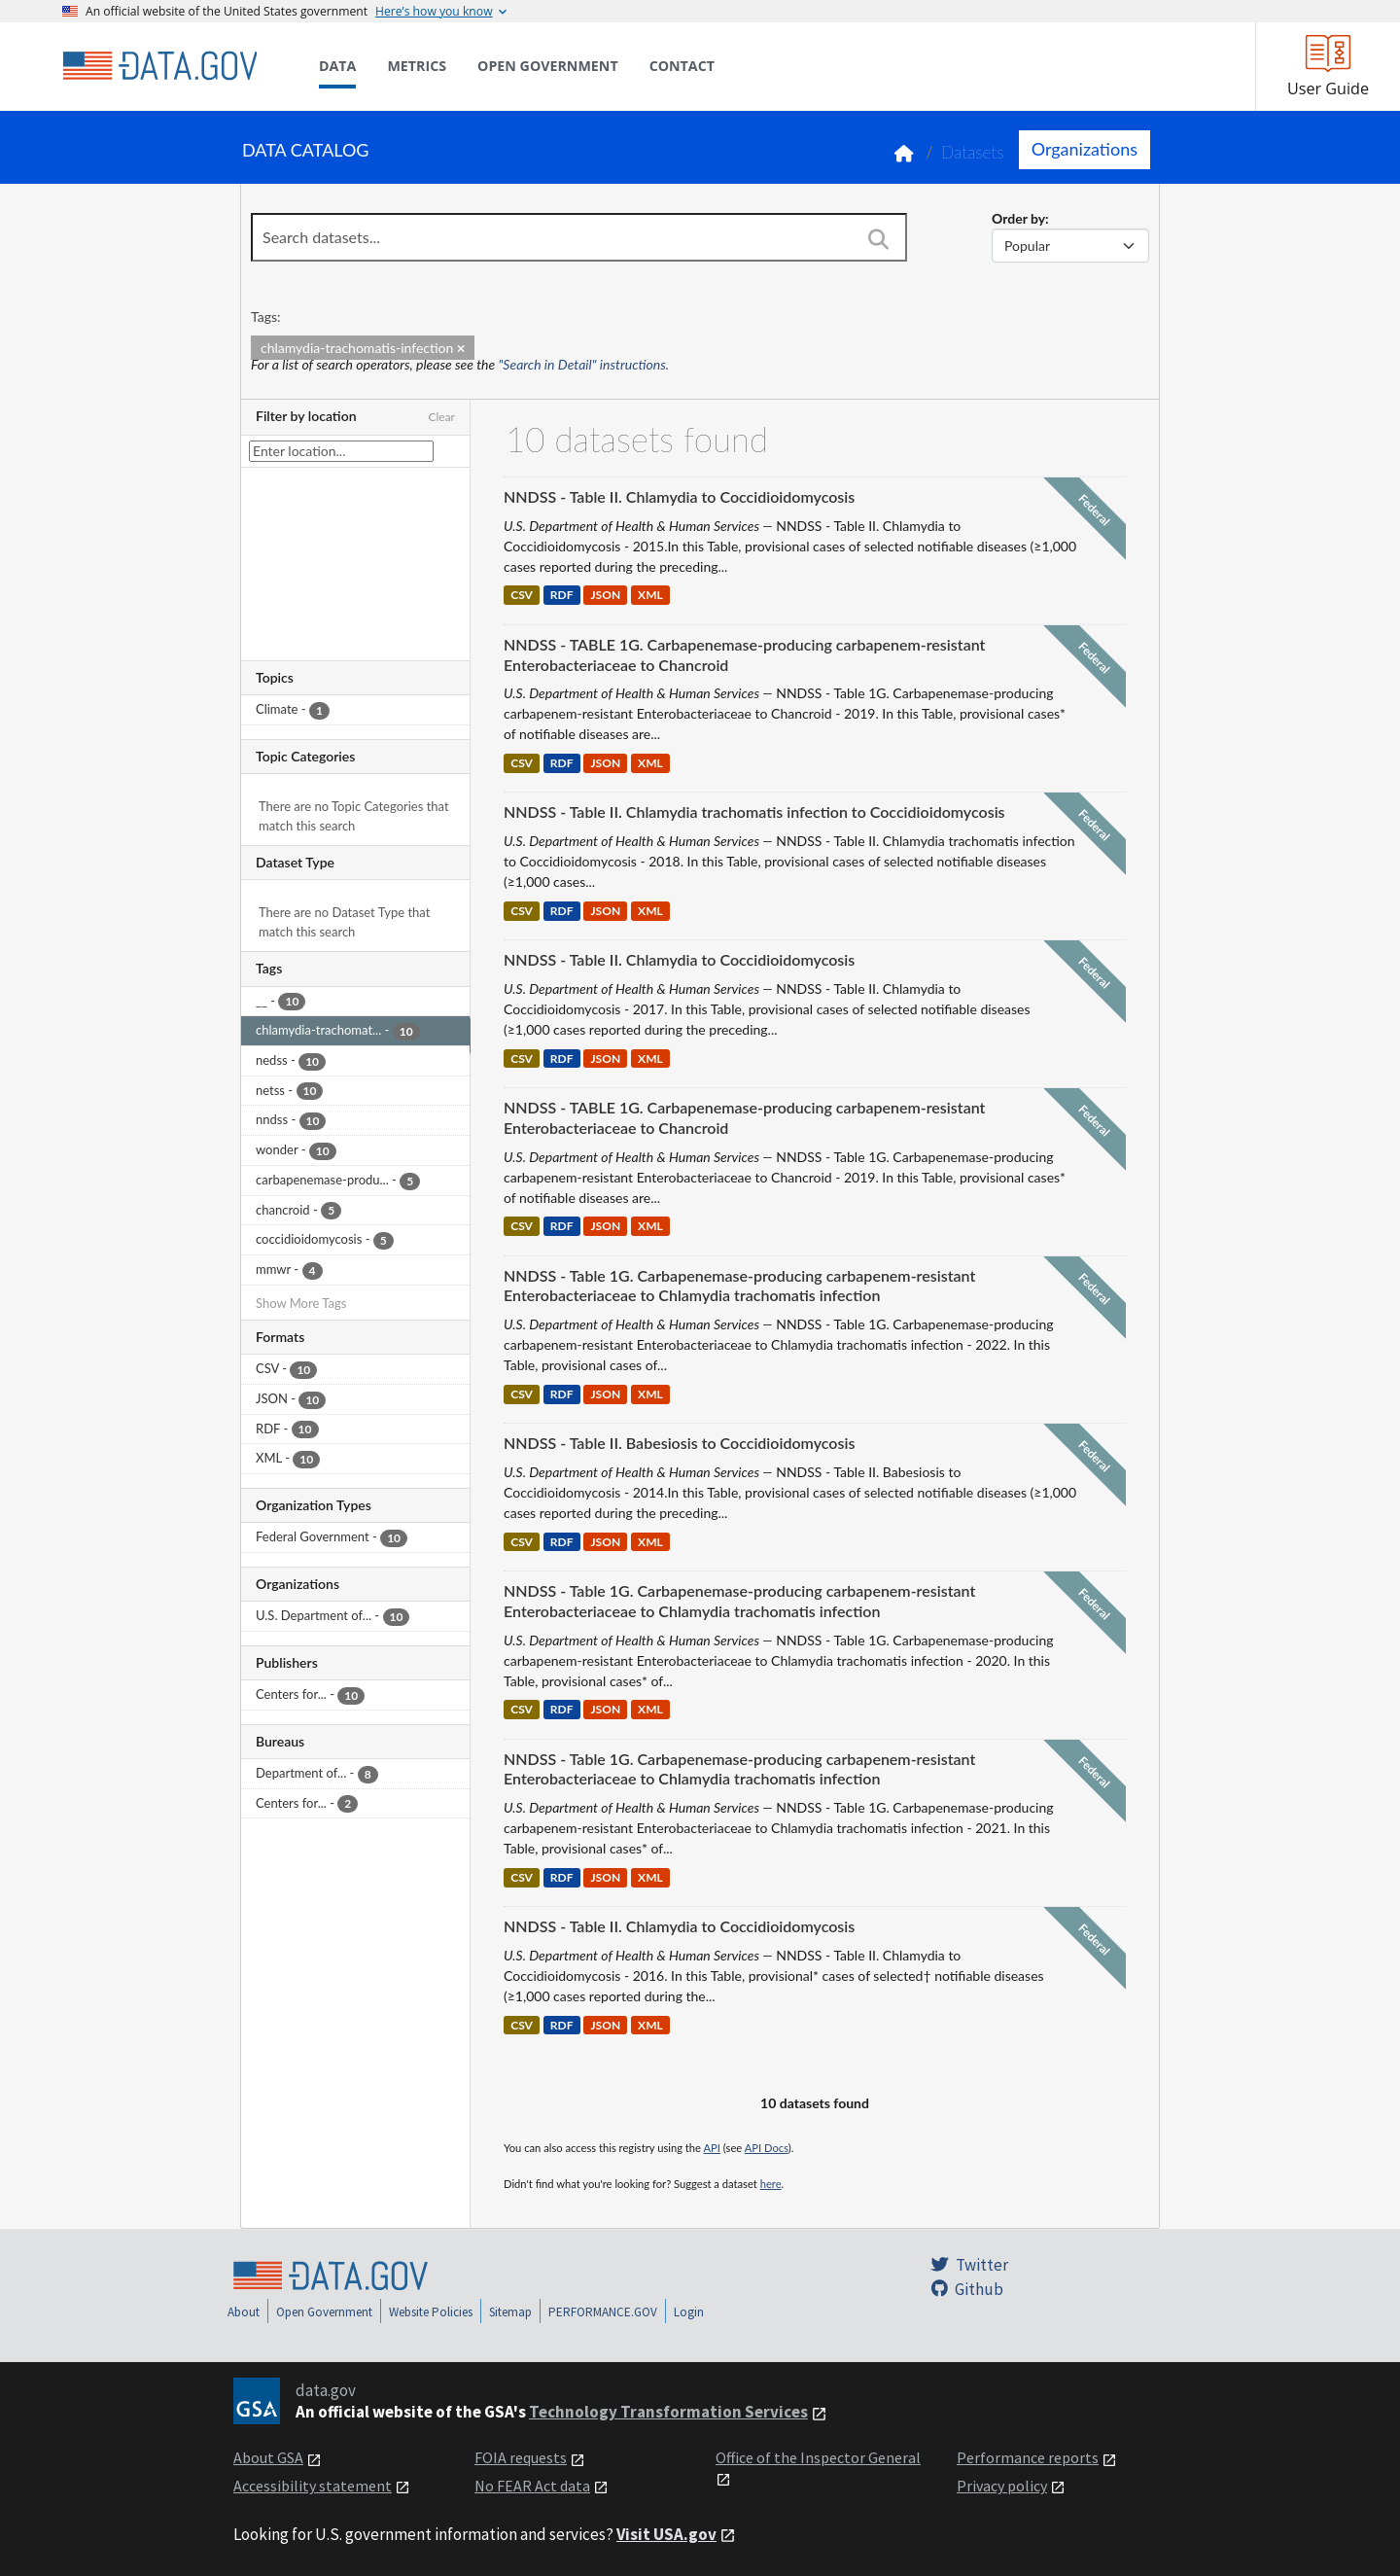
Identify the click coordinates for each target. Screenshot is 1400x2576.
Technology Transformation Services (668, 2411)
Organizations (1085, 148)
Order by (1018, 218)
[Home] (159, 66)
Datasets (972, 152)
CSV (521, 595)
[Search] (877, 239)
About (244, 2312)
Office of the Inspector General (818, 2457)
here (771, 2183)
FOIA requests (520, 2457)
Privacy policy (1002, 2485)
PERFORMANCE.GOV (602, 2312)
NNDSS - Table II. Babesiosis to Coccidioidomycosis (679, 1442)
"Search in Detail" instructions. (584, 364)
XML (650, 595)
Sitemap (510, 2312)
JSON (605, 595)
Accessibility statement (312, 2485)
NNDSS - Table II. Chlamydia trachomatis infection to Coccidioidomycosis (754, 811)
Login (689, 2312)
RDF (562, 595)
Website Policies (430, 2312)
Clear (441, 416)
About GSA (268, 2457)
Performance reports (1028, 2457)
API (712, 2147)
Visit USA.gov (666, 2534)
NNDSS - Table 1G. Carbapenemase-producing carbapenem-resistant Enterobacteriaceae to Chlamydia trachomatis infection (739, 1285)
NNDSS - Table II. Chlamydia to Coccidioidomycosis (679, 496)
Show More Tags (301, 1303)
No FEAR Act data (532, 2485)
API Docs (766, 2147)
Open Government (324, 2312)
